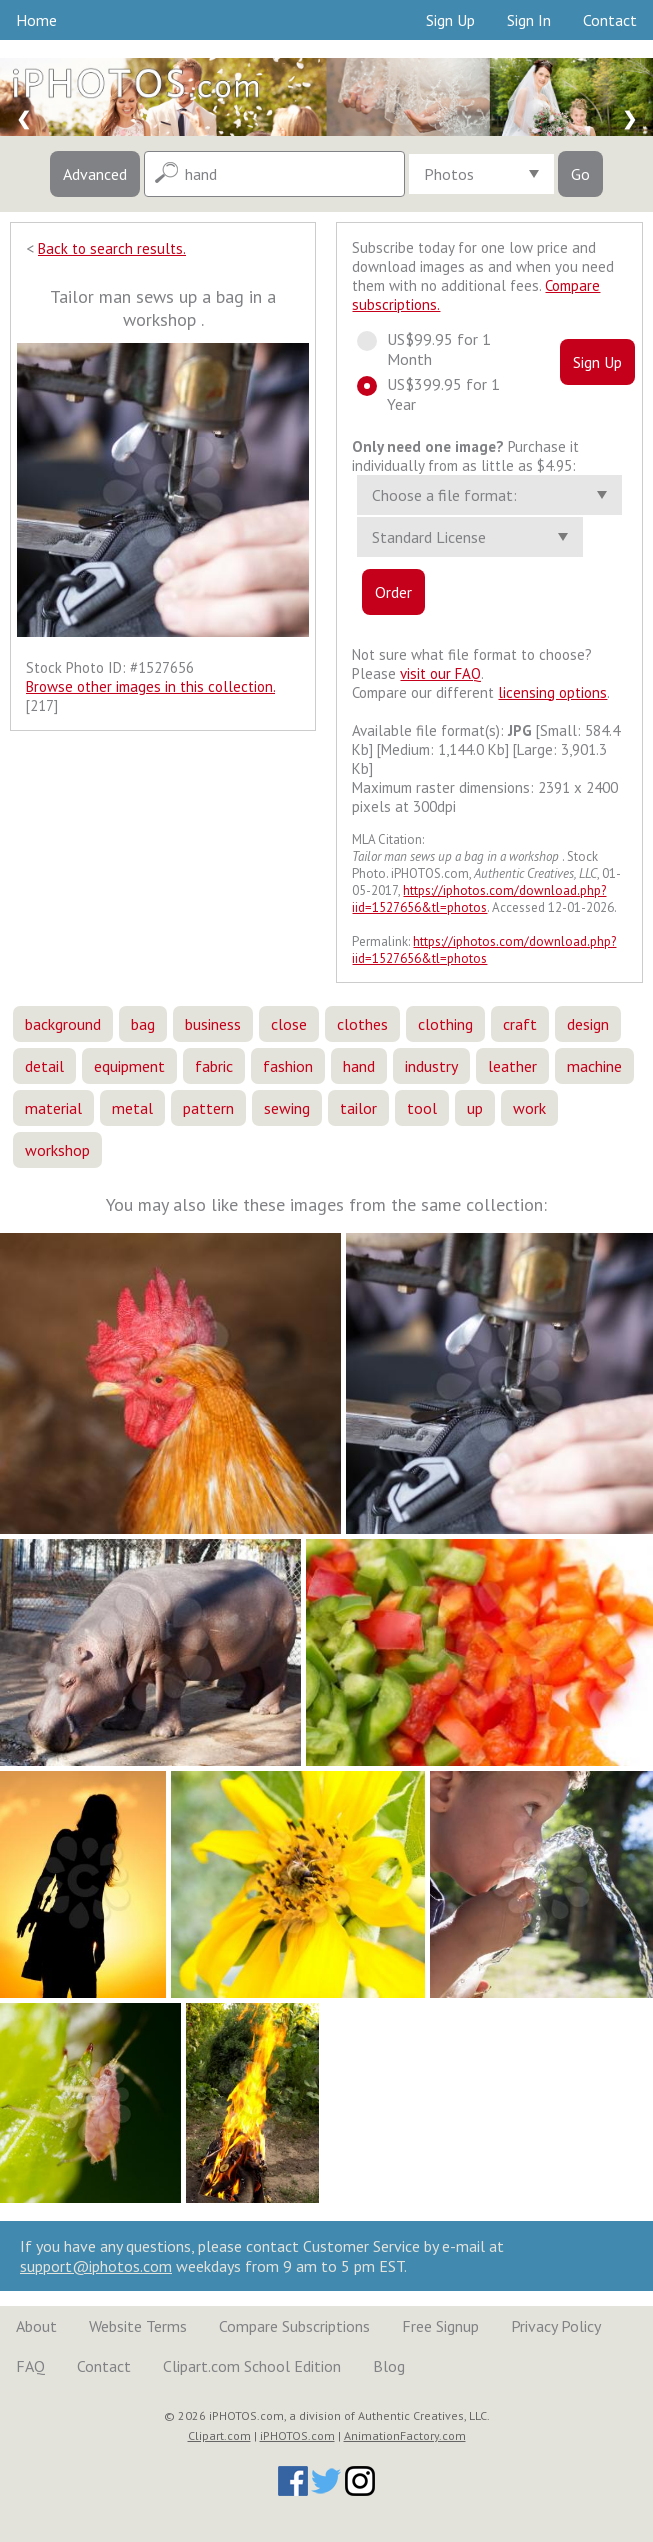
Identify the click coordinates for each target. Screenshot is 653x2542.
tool (422, 1108)
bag (143, 1024)
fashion (288, 1066)
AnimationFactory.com (405, 2435)
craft (520, 1024)
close (289, 1024)
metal (132, 1108)
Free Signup (440, 2326)
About (36, 2326)
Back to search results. (112, 248)
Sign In (529, 20)
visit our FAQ (440, 673)
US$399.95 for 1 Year (428, 394)
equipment (129, 1066)
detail (44, 1066)
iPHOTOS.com (297, 2435)
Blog (389, 2366)
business (213, 1024)
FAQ (30, 2366)
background (63, 1024)
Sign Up (450, 20)
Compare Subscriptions (294, 2326)
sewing (287, 1108)
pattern (208, 1108)
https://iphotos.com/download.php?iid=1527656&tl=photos (479, 899)
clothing (445, 1024)
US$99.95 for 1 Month (424, 349)
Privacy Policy (556, 2326)
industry (431, 1066)
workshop (57, 1150)
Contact (610, 20)
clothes (362, 1024)
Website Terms (138, 2326)
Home (36, 20)
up (475, 1108)
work (529, 1108)
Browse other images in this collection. (150, 686)
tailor (358, 1108)
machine (594, 1066)
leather (512, 1066)
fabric (214, 1066)
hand (359, 1066)
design (588, 1024)
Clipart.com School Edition (252, 2366)
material (53, 1108)
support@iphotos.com (96, 2266)
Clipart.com (219, 2435)
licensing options (552, 692)
